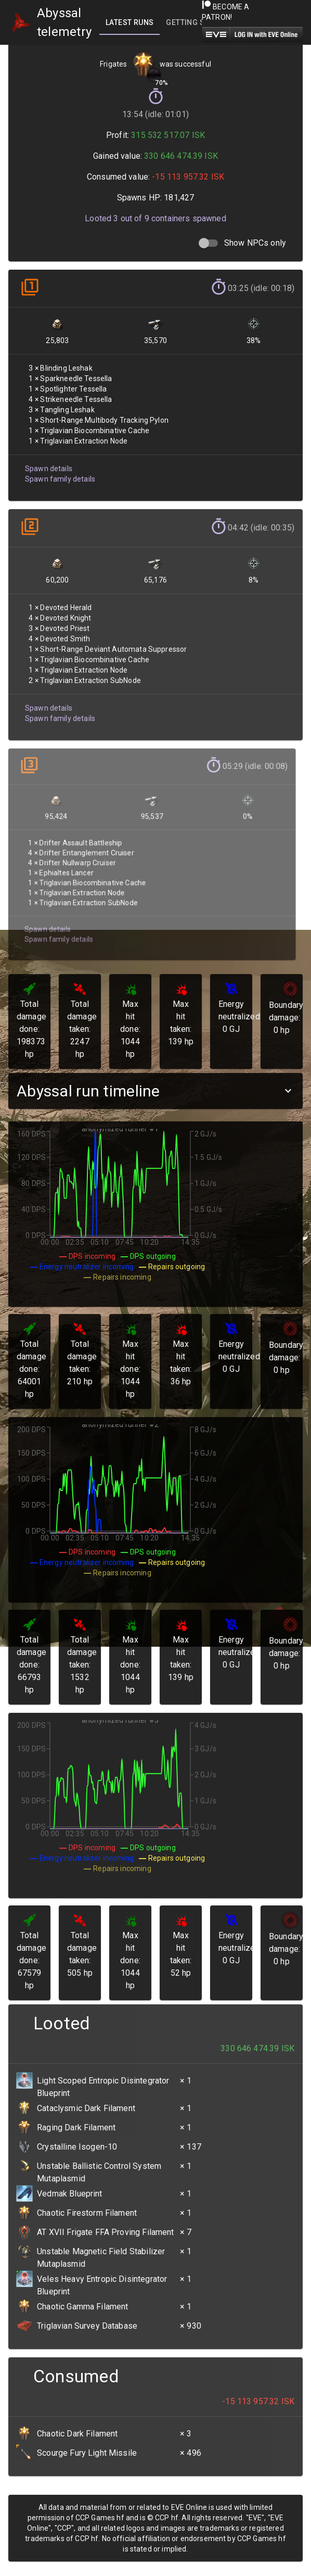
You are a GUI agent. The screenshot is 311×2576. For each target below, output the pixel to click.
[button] (155, 1091)
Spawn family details (60, 475)
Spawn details (48, 465)
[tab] (129, 22)
